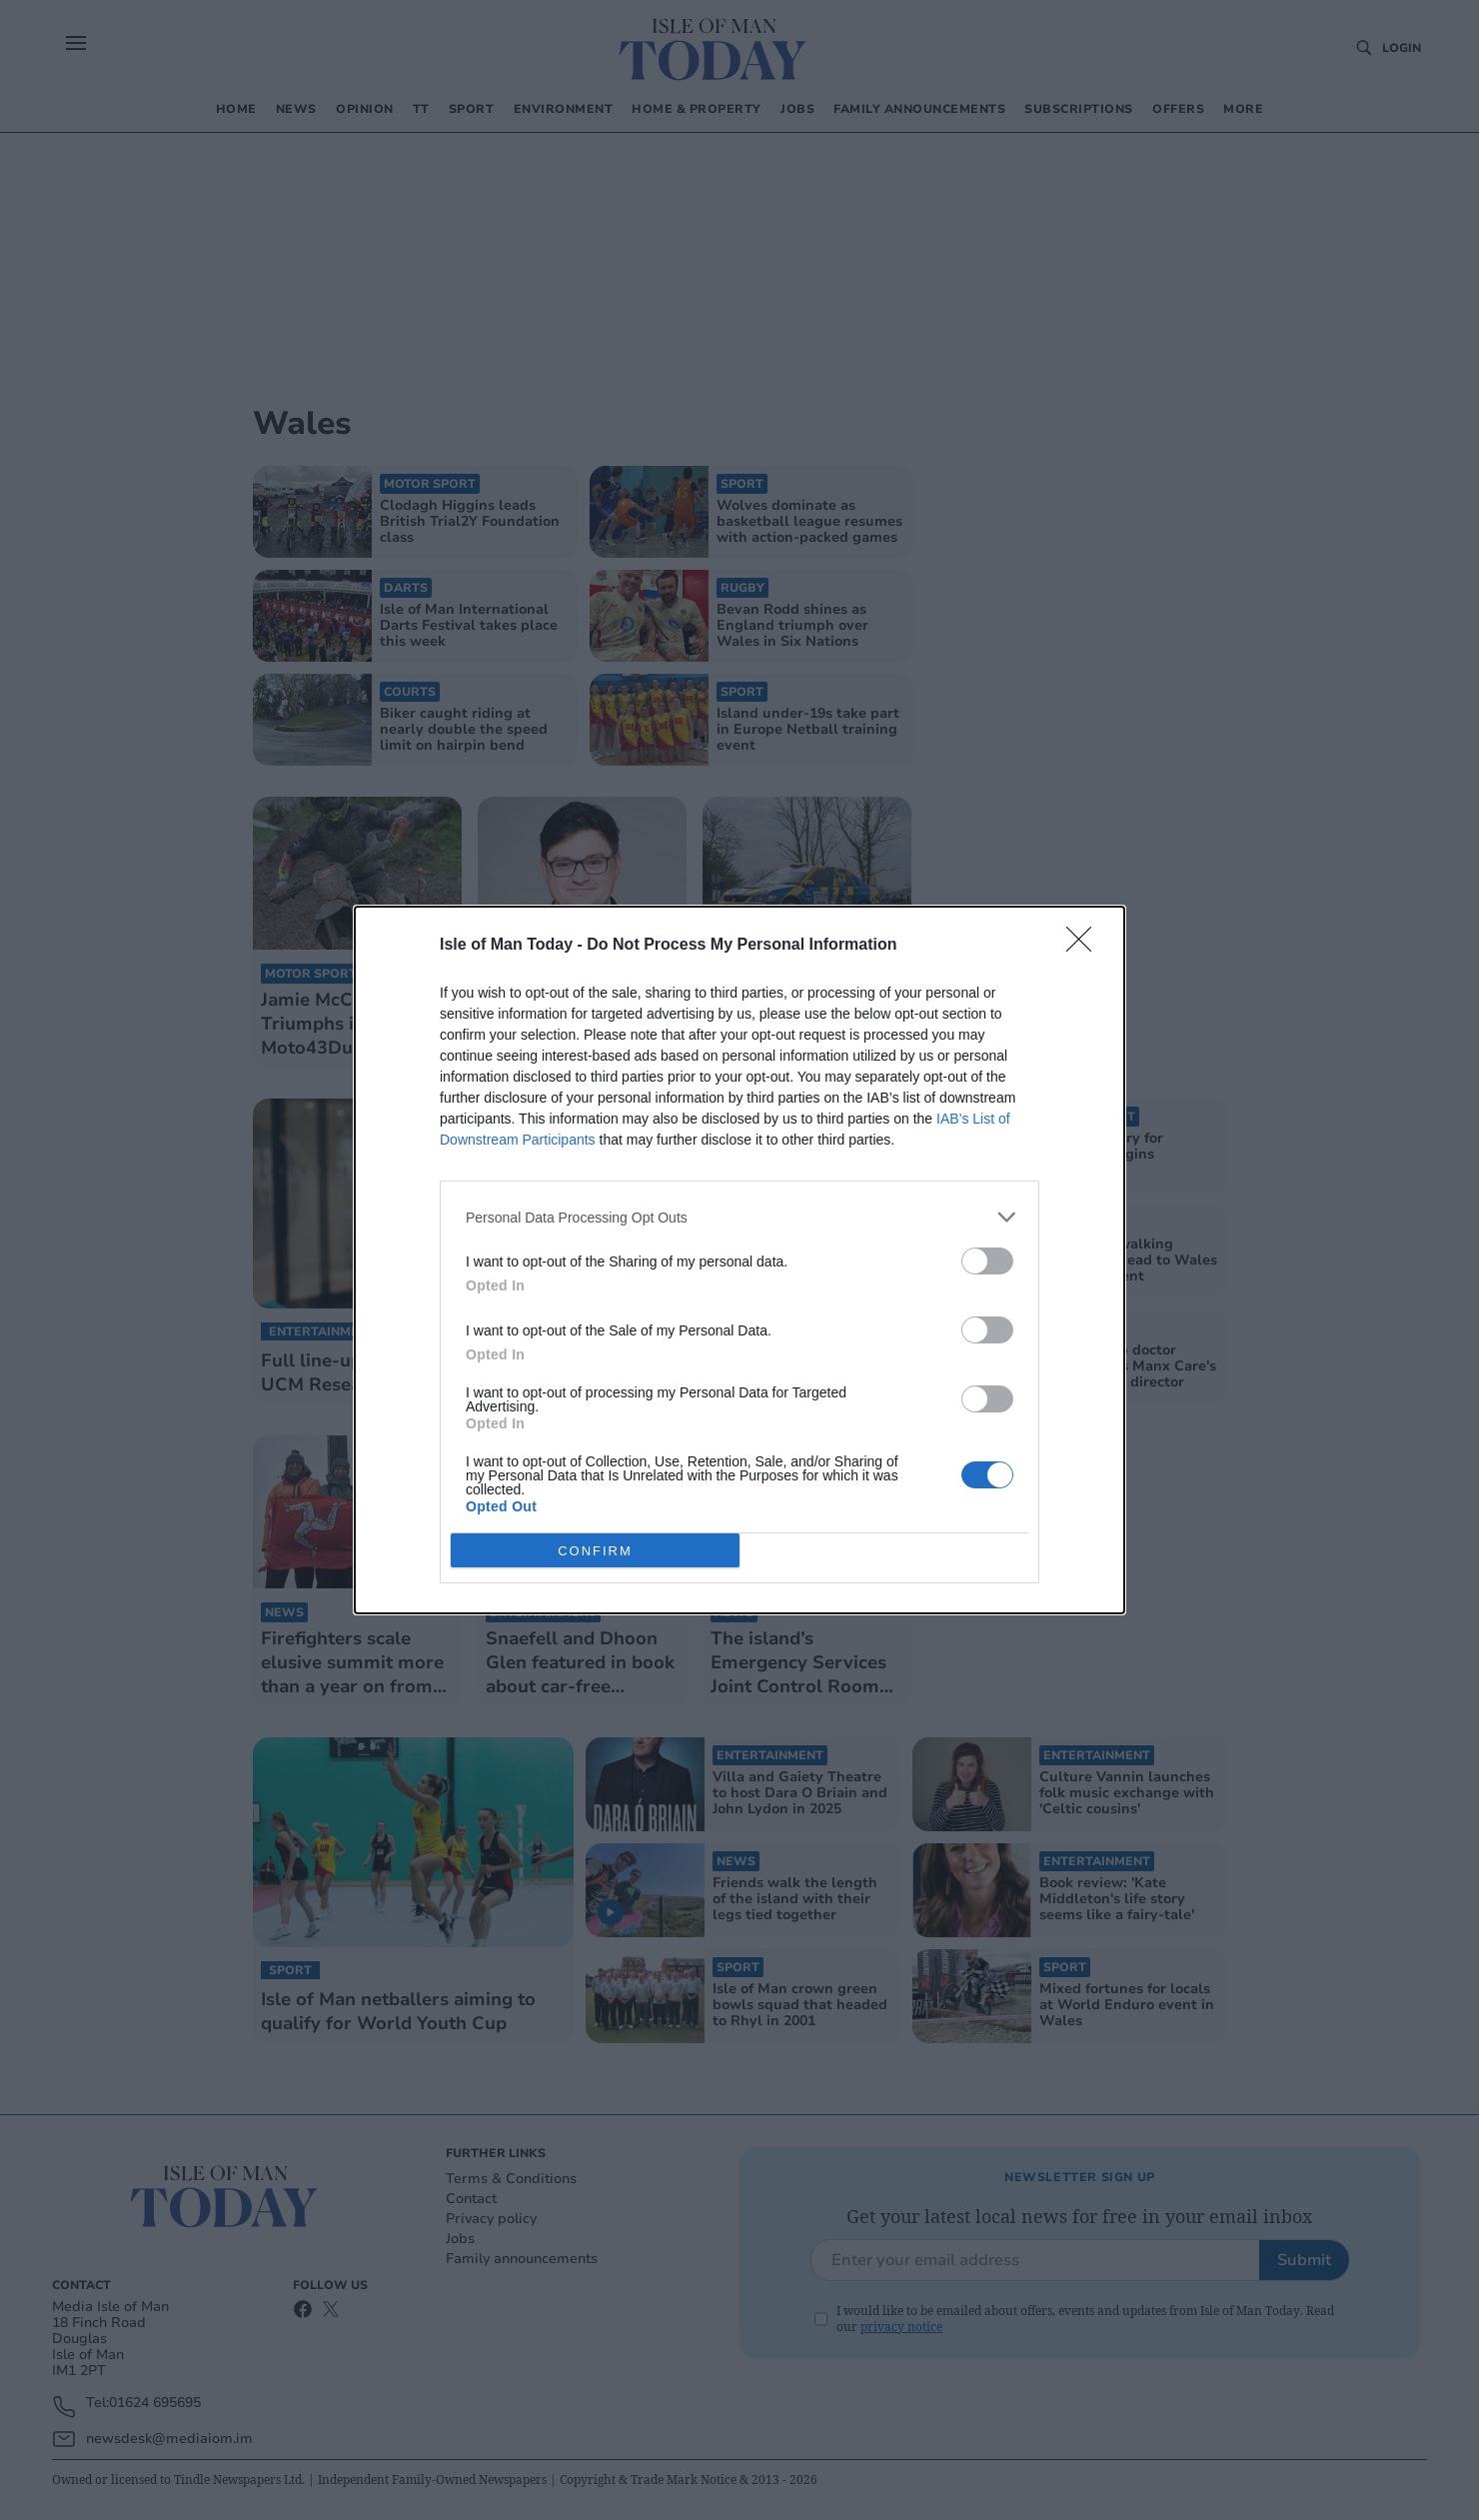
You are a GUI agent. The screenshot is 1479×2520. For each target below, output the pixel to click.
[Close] (1085, 946)
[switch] (987, 1261)
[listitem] (739, 1217)
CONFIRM (595, 1549)
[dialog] (739, 1260)
